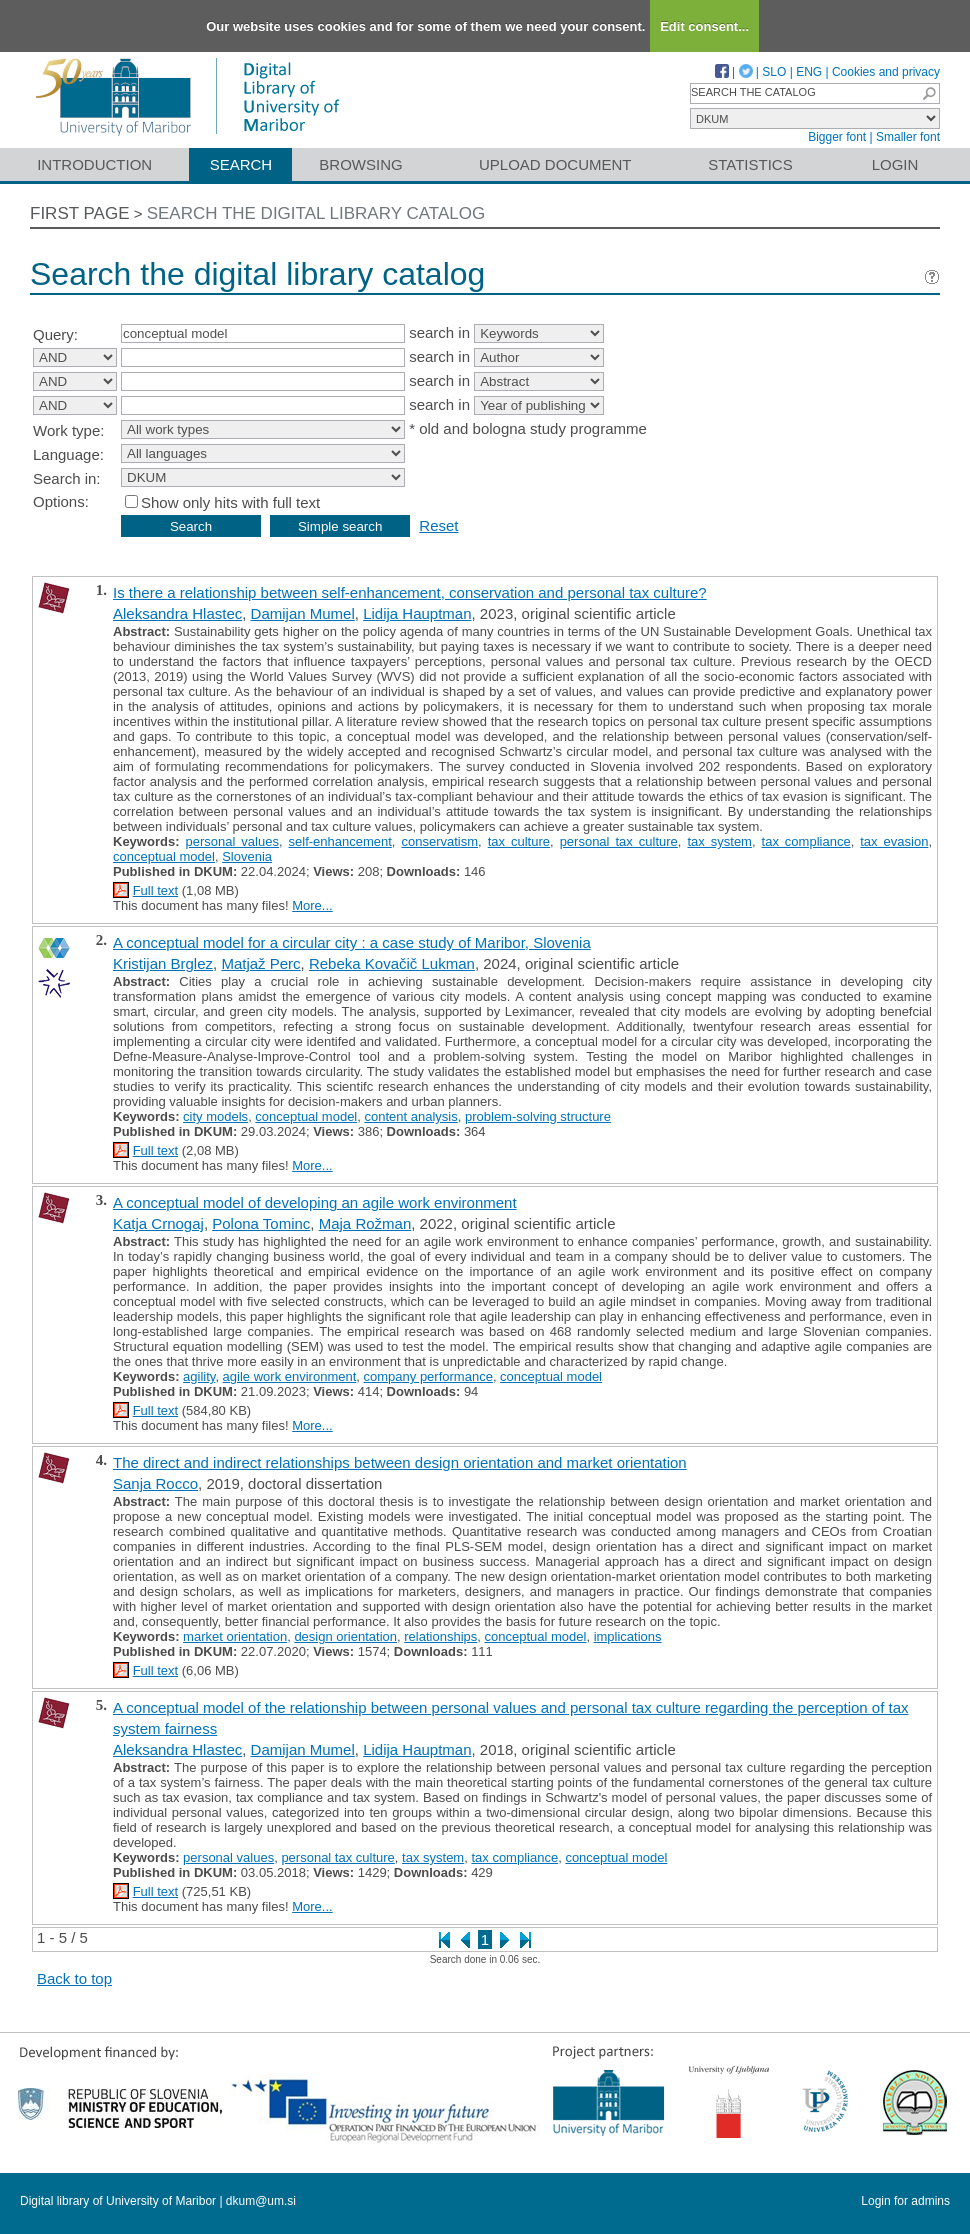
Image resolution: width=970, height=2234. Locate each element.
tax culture (519, 841)
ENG (809, 72)
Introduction (94, 164)
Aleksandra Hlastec (177, 613)
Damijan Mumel (303, 613)
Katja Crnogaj (158, 1223)
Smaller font (908, 137)
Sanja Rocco (155, 1483)
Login (895, 164)
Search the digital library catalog (316, 213)
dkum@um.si (261, 2201)
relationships (440, 1636)
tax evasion (894, 841)
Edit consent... (704, 26)
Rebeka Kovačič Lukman (392, 963)
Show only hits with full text (230, 502)
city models (215, 1116)
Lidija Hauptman (417, 613)
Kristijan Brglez (163, 963)
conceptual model (164, 856)
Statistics (750, 164)
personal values (231, 841)
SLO (774, 72)
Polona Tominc (261, 1223)
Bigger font (837, 137)
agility (199, 1376)
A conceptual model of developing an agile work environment (315, 1202)
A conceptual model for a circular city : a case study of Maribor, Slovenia (352, 942)
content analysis (411, 1116)
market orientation (235, 1636)
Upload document (555, 164)
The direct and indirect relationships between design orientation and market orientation (400, 1462)
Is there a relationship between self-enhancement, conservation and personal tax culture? (410, 592)
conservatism (439, 841)
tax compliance (806, 841)
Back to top (74, 1978)
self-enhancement (340, 841)
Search (241, 164)
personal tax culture (619, 841)
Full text (156, 890)
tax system (719, 841)
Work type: (68, 430)
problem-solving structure (538, 1116)
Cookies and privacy (886, 72)
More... (312, 905)
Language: (68, 454)
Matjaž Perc (260, 963)
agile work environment (290, 1376)
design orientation (345, 1636)
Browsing (360, 164)
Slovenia (247, 856)
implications (628, 1636)
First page (80, 213)
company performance (428, 1376)
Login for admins (905, 2201)
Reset (438, 525)
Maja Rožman (365, 1223)
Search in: (67, 478)
